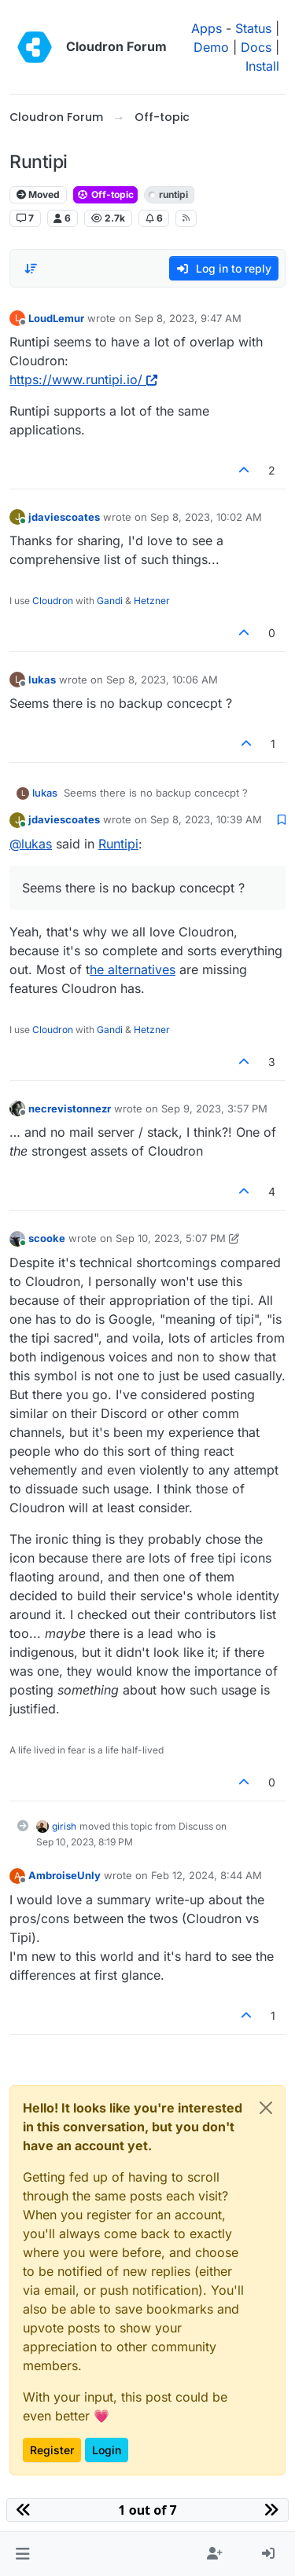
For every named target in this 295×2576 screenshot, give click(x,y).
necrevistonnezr (69, 1108)
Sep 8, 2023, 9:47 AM (188, 318)
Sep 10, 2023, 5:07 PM (171, 1238)
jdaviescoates (64, 517)
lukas (42, 679)
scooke (46, 1238)
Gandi (110, 600)
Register (52, 2450)
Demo (211, 47)
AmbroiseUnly (64, 1875)
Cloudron (52, 600)
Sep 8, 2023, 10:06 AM (162, 679)
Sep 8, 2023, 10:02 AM (206, 517)
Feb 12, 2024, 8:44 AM (206, 1875)
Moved (38, 194)
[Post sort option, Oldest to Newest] (31, 268)
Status (253, 28)
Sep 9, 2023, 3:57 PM (214, 1108)
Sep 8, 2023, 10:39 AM (206, 819)
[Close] (266, 2108)
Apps (206, 28)
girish (64, 1826)
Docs (256, 47)
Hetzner (152, 600)
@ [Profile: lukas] (30, 844)
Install (262, 66)
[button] (22, 2554)
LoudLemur (56, 318)
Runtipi (118, 844)
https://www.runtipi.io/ (83, 379)
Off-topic (105, 194)
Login (106, 2450)
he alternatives (132, 969)
